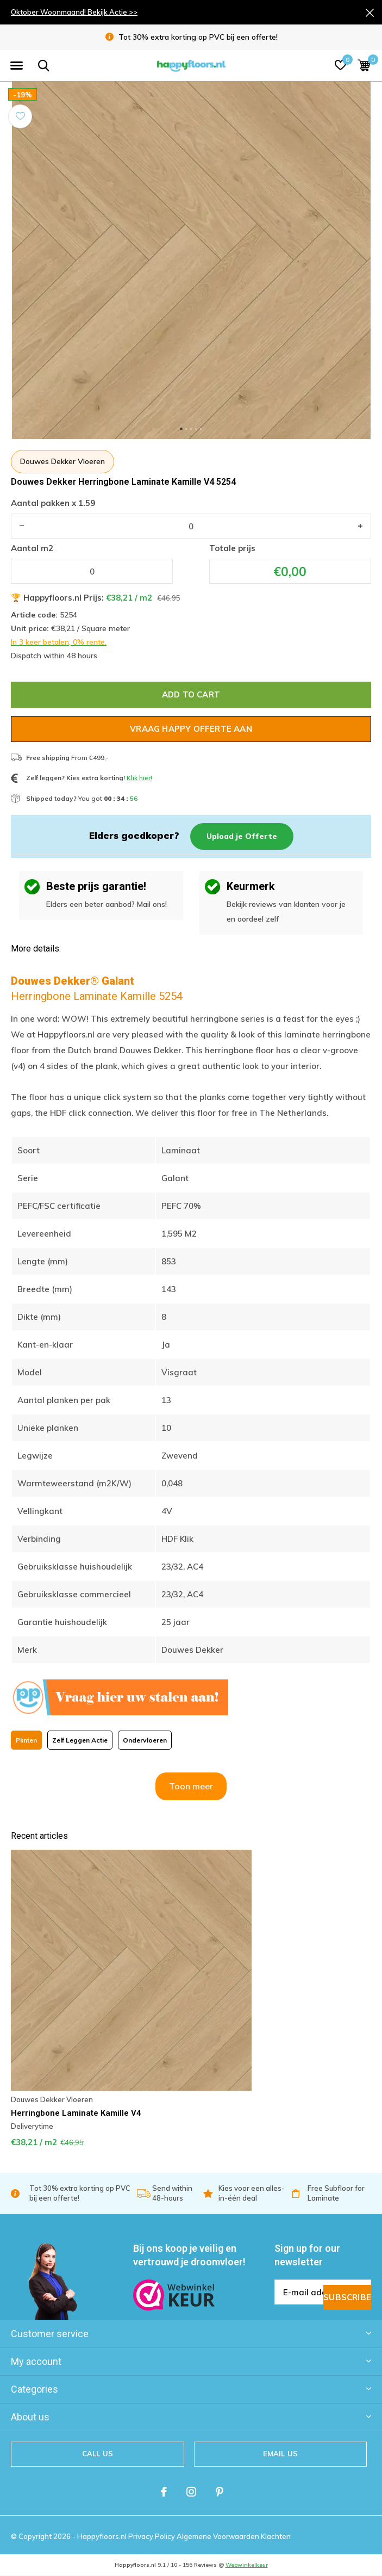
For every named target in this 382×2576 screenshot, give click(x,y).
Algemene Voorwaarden (219, 2536)
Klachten (276, 2536)
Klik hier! (139, 778)
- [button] (22, 526)
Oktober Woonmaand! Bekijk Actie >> (74, 12)
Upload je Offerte (241, 836)
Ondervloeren (145, 1740)
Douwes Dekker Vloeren (62, 461)
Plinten (26, 1740)
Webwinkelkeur (247, 2564)
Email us (280, 2453)
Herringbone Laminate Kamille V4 (76, 2113)
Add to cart (191, 694)
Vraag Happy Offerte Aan (191, 729)
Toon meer (191, 1786)
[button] (16, 66)
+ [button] (360, 526)
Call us (97, 2453)
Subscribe (347, 2297)
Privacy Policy (152, 2536)
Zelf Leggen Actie (80, 1740)
